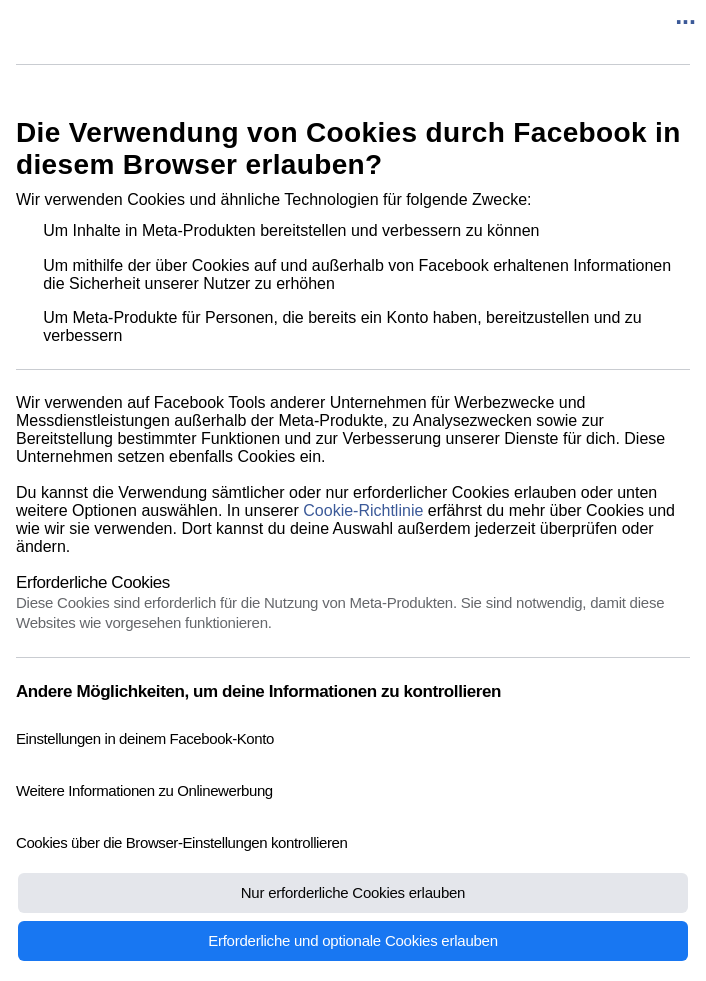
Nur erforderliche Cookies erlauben (353, 892)
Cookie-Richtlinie (363, 510)
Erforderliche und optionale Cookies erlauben (353, 940)
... (685, 15)
